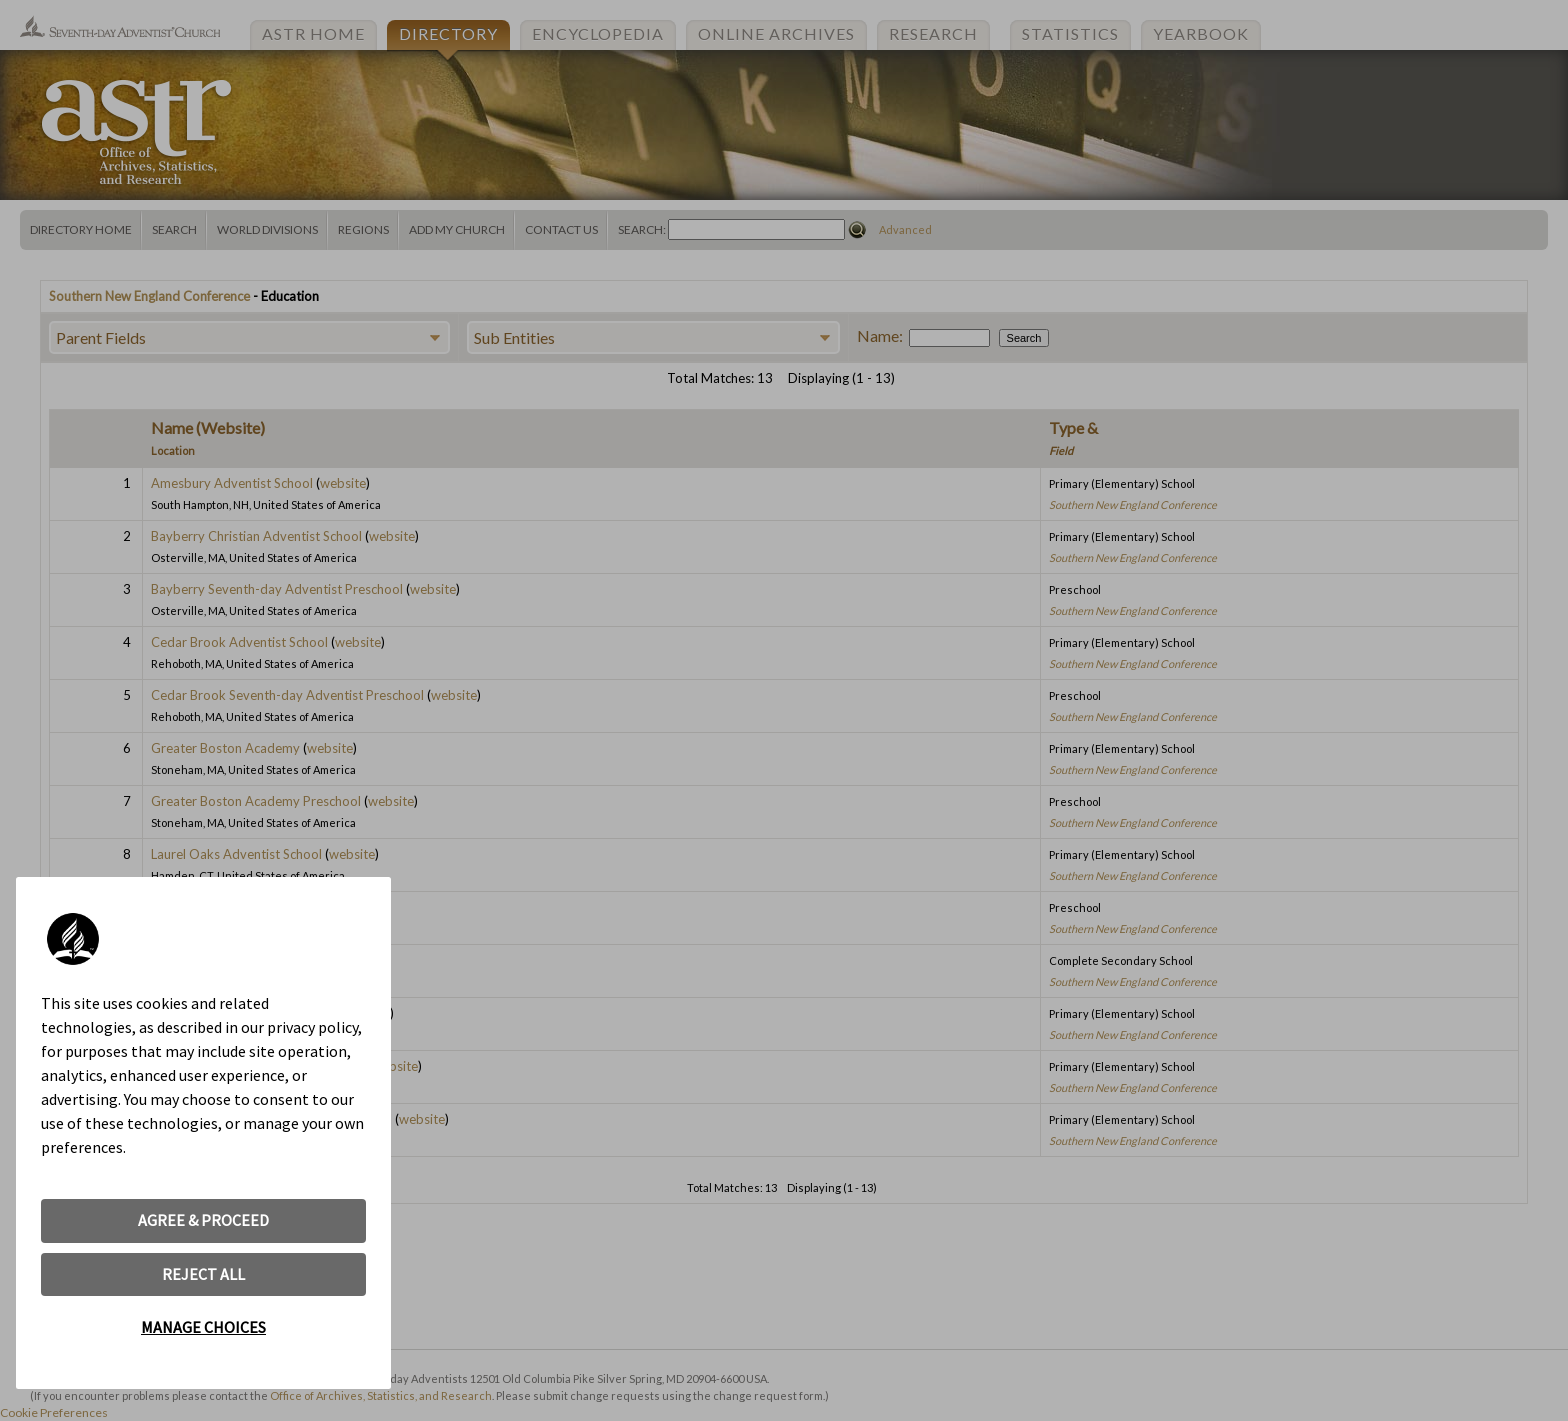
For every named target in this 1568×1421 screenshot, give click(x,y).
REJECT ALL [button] (203, 1274)
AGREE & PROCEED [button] (203, 1220)
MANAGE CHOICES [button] (203, 1327)
